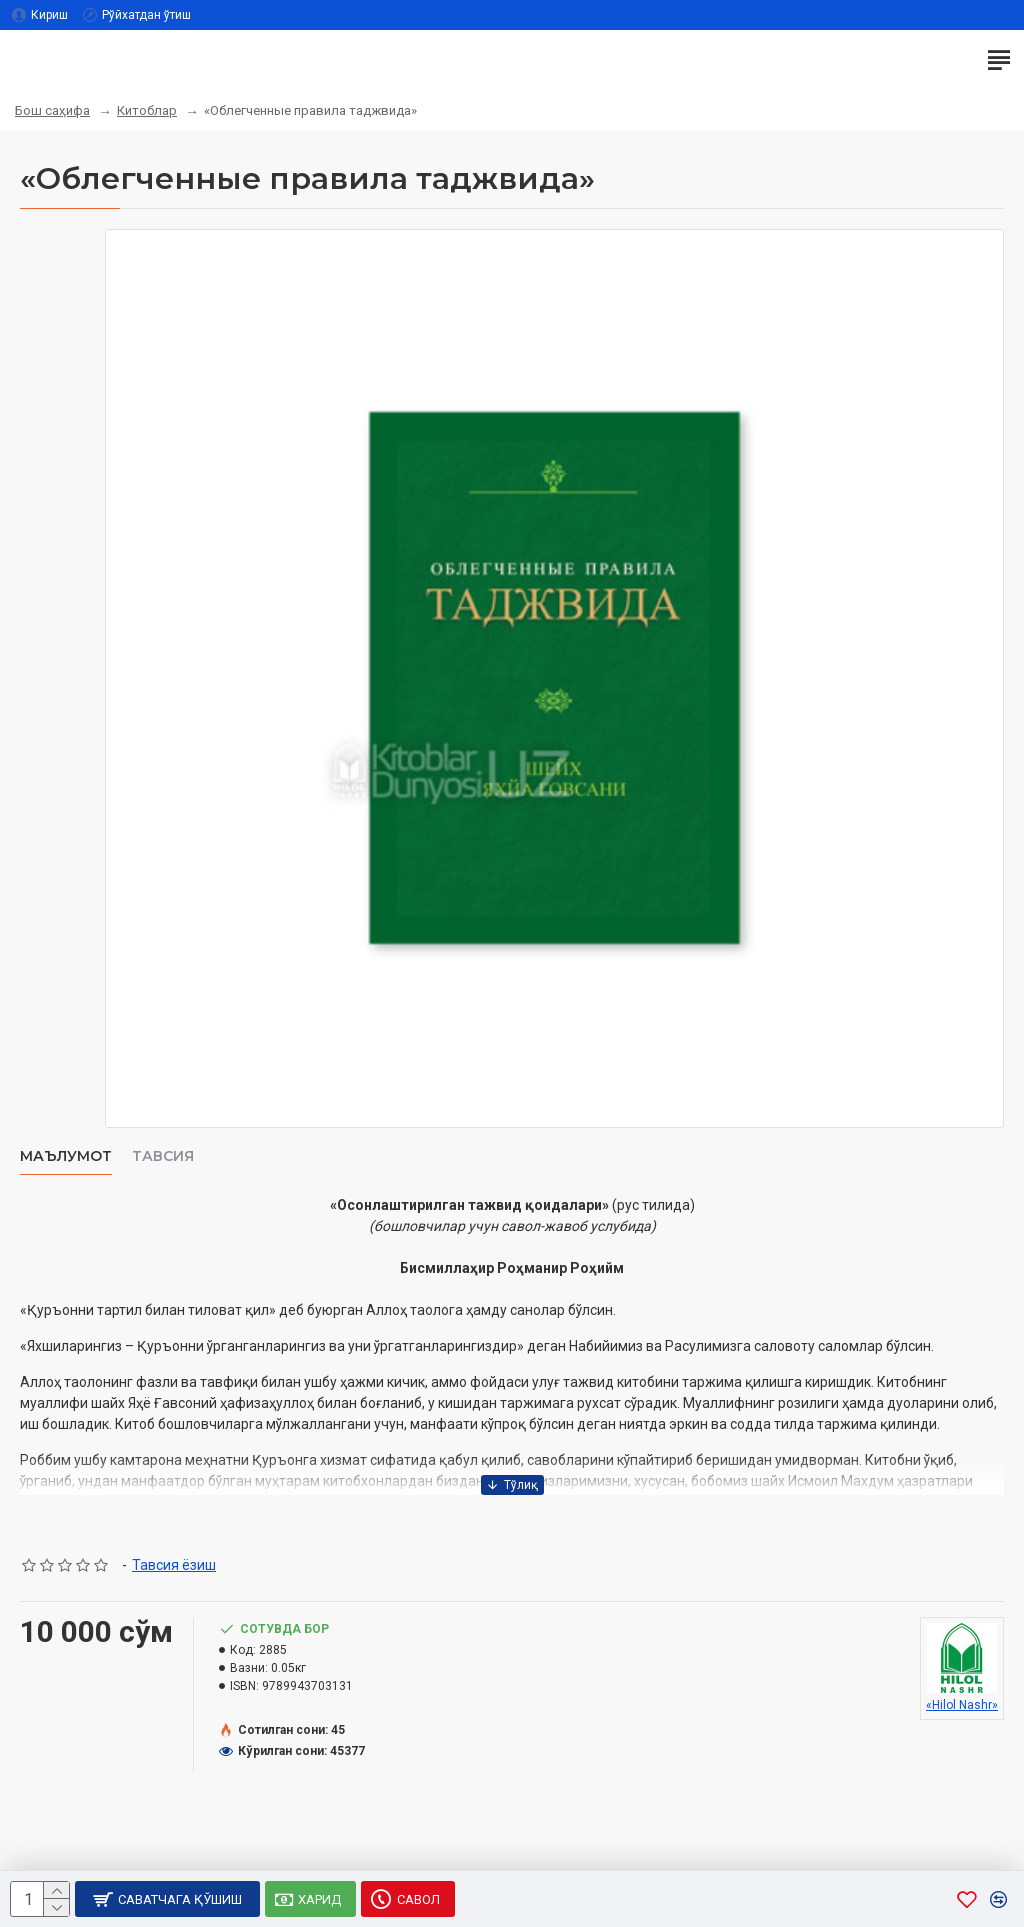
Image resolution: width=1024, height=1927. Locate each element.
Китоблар (147, 110)
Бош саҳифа (52, 110)
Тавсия (163, 1156)
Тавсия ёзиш (174, 1565)
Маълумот (66, 1156)
